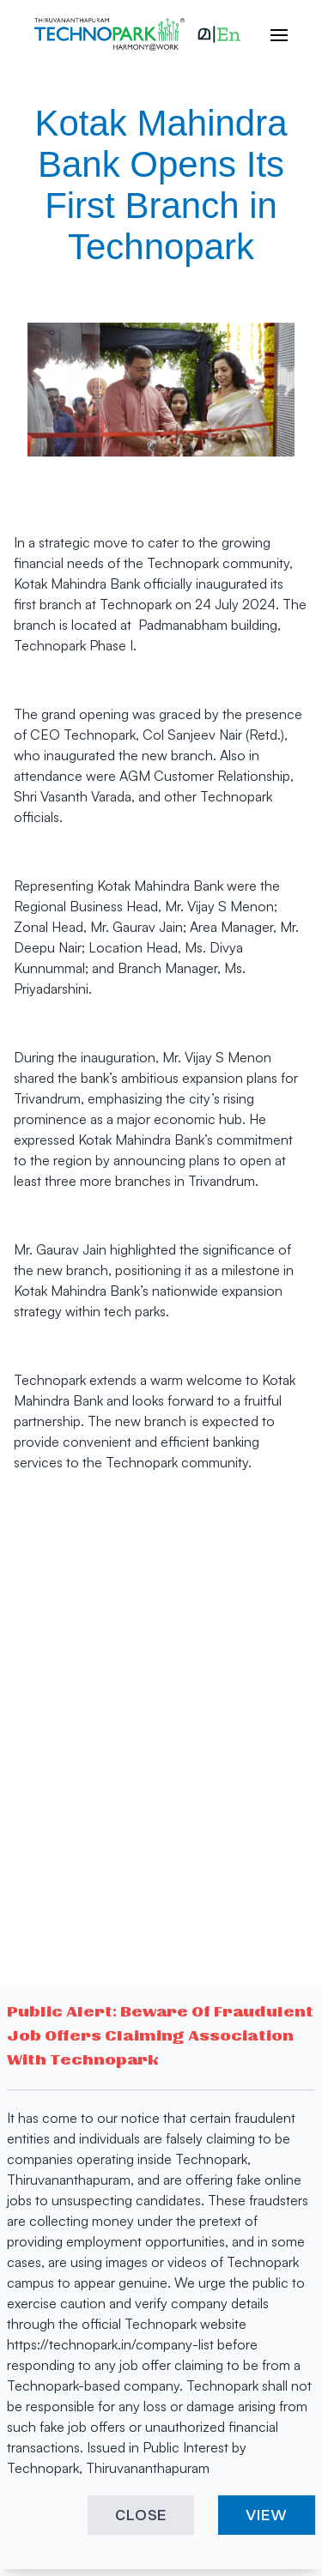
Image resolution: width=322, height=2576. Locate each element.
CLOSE (141, 2515)
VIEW (267, 2515)
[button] (218, 34)
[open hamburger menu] (270, 34)
